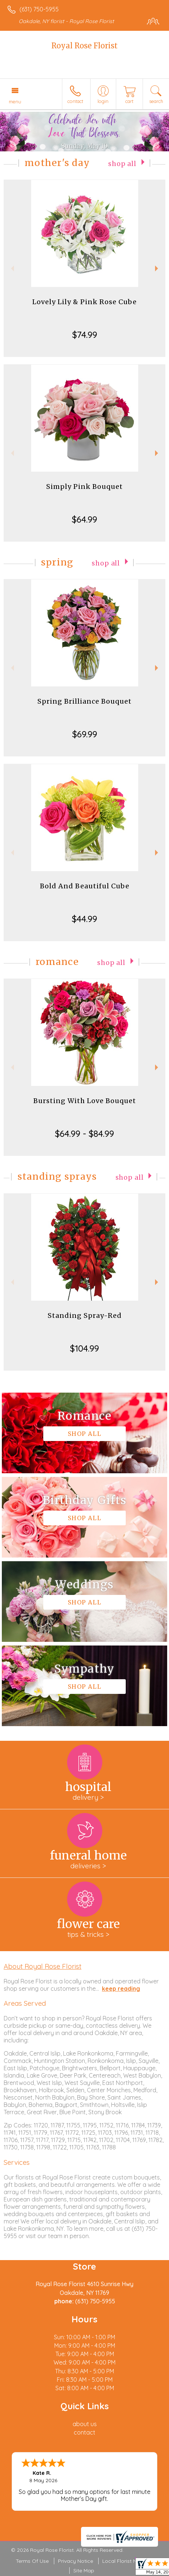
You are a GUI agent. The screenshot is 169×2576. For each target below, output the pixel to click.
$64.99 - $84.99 (84, 1133)
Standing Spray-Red (85, 1315)
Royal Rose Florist (84, 45)
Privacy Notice (75, 2561)
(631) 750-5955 (39, 9)
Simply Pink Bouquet (84, 486)
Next (157, 268)
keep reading (121, 1988)
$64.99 (84, 519)
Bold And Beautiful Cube (84, 886)
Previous (11, 268)
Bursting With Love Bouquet (84, 1101)
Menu (15, 101)
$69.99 (84, 734)
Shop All (122, 164)
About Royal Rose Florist (42, 1966)
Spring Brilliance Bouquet (84, 701)
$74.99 (84, 334)
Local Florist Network (128, 2561)
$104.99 (84, 1348)
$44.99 (84, 918)
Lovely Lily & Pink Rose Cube (84, 302)
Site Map (83, 2570)
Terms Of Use (32, 2561)
